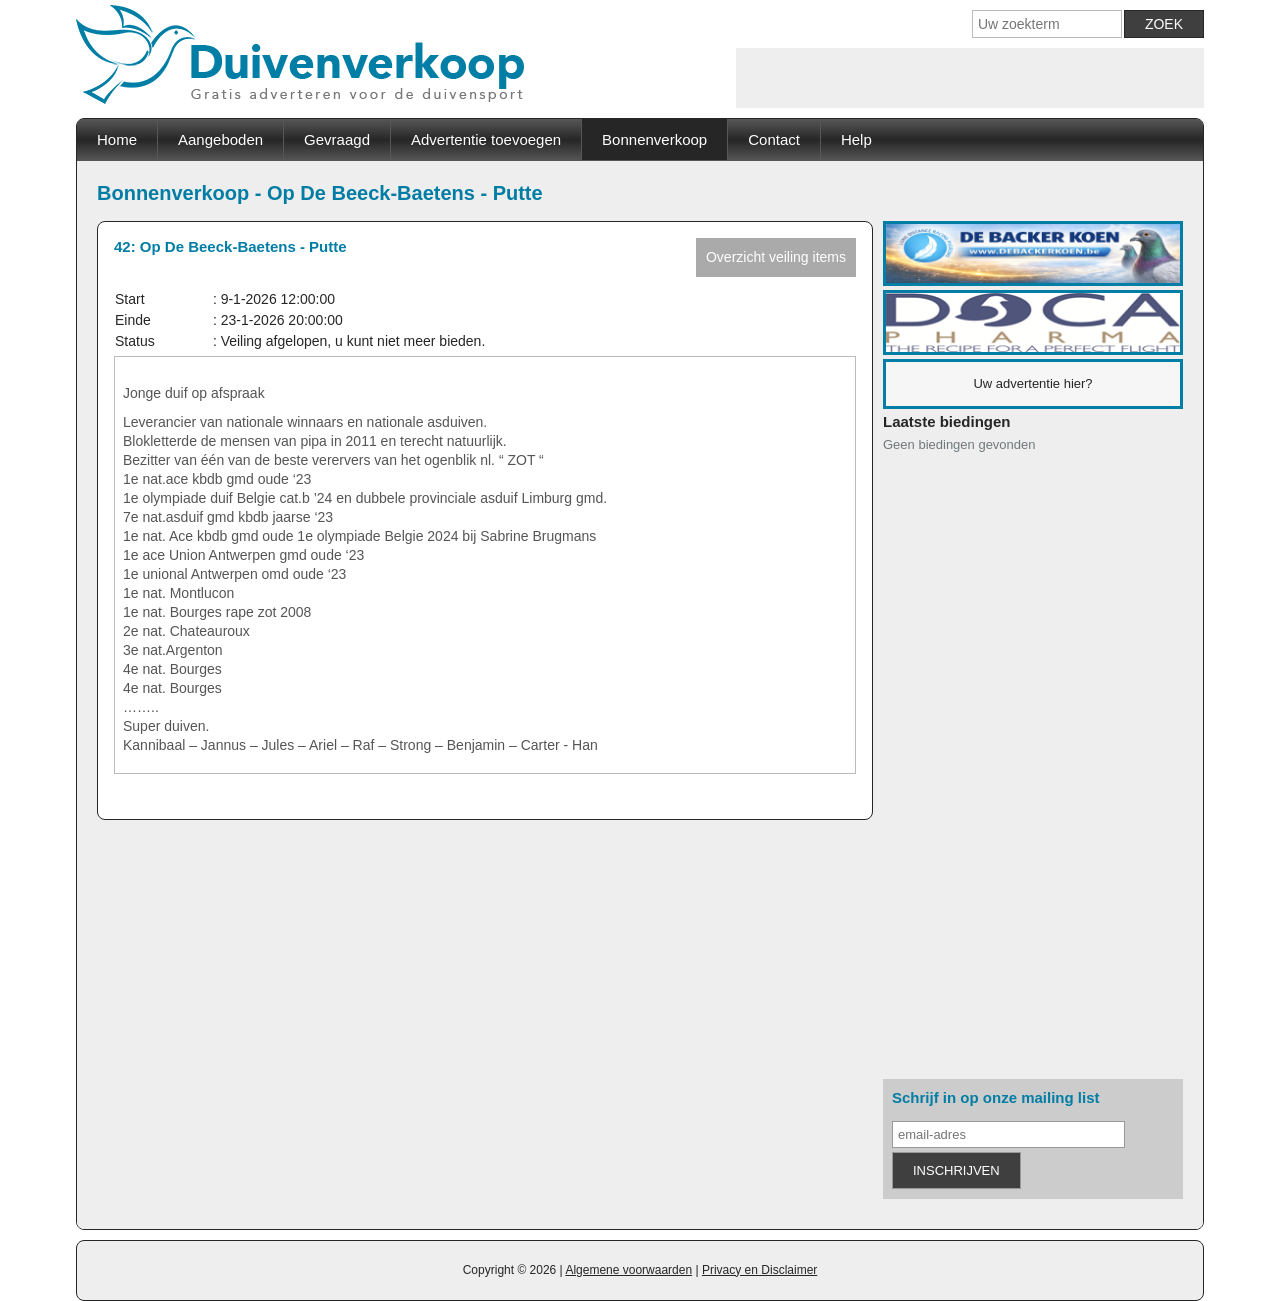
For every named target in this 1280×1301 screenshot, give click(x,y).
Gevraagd (337, 139)
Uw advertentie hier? (1032, 383)
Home (117, 139)
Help (856, 139)
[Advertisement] (970, 78)
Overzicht (776, 257)
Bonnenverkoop (654, 139)
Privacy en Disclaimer (759, 1270)
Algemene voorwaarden (628, 1270)
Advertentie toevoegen (486, 139)
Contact (774, 139)
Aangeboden (220, 139)
